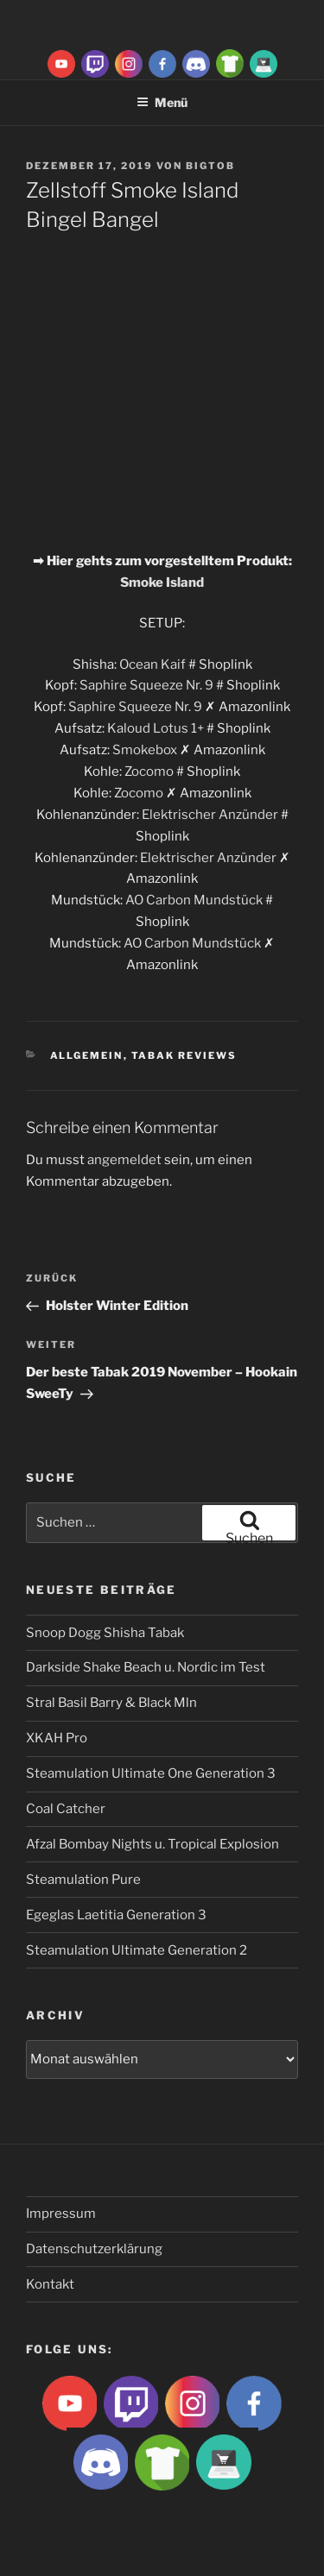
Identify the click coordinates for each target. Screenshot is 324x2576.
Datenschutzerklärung (94, 2249)
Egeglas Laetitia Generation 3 (116, 1915)
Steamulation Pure (83, 1879)
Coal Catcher (65, 1809)
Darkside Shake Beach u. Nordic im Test (145, 1667)
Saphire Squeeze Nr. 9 (146, 685)
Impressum (61, 2213)
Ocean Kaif (152, 664)
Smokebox (144, 750)
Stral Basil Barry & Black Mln (111, 1702)
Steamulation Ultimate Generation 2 (136, 1950)
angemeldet (124, 1160)
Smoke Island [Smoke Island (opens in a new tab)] (162, 582)
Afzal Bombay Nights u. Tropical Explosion (152, 1844)
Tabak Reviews (184, 1055)
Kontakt (50, 2284)
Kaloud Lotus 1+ (155, 728)
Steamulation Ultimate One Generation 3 (151, 1773)
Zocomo (149, 771)
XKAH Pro (56, 1738)
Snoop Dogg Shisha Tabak (105, 1633)
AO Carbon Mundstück (194, 900)
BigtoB (210, 166)
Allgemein (87, 1055)
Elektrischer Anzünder (210, 814)
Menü (162, 102)
